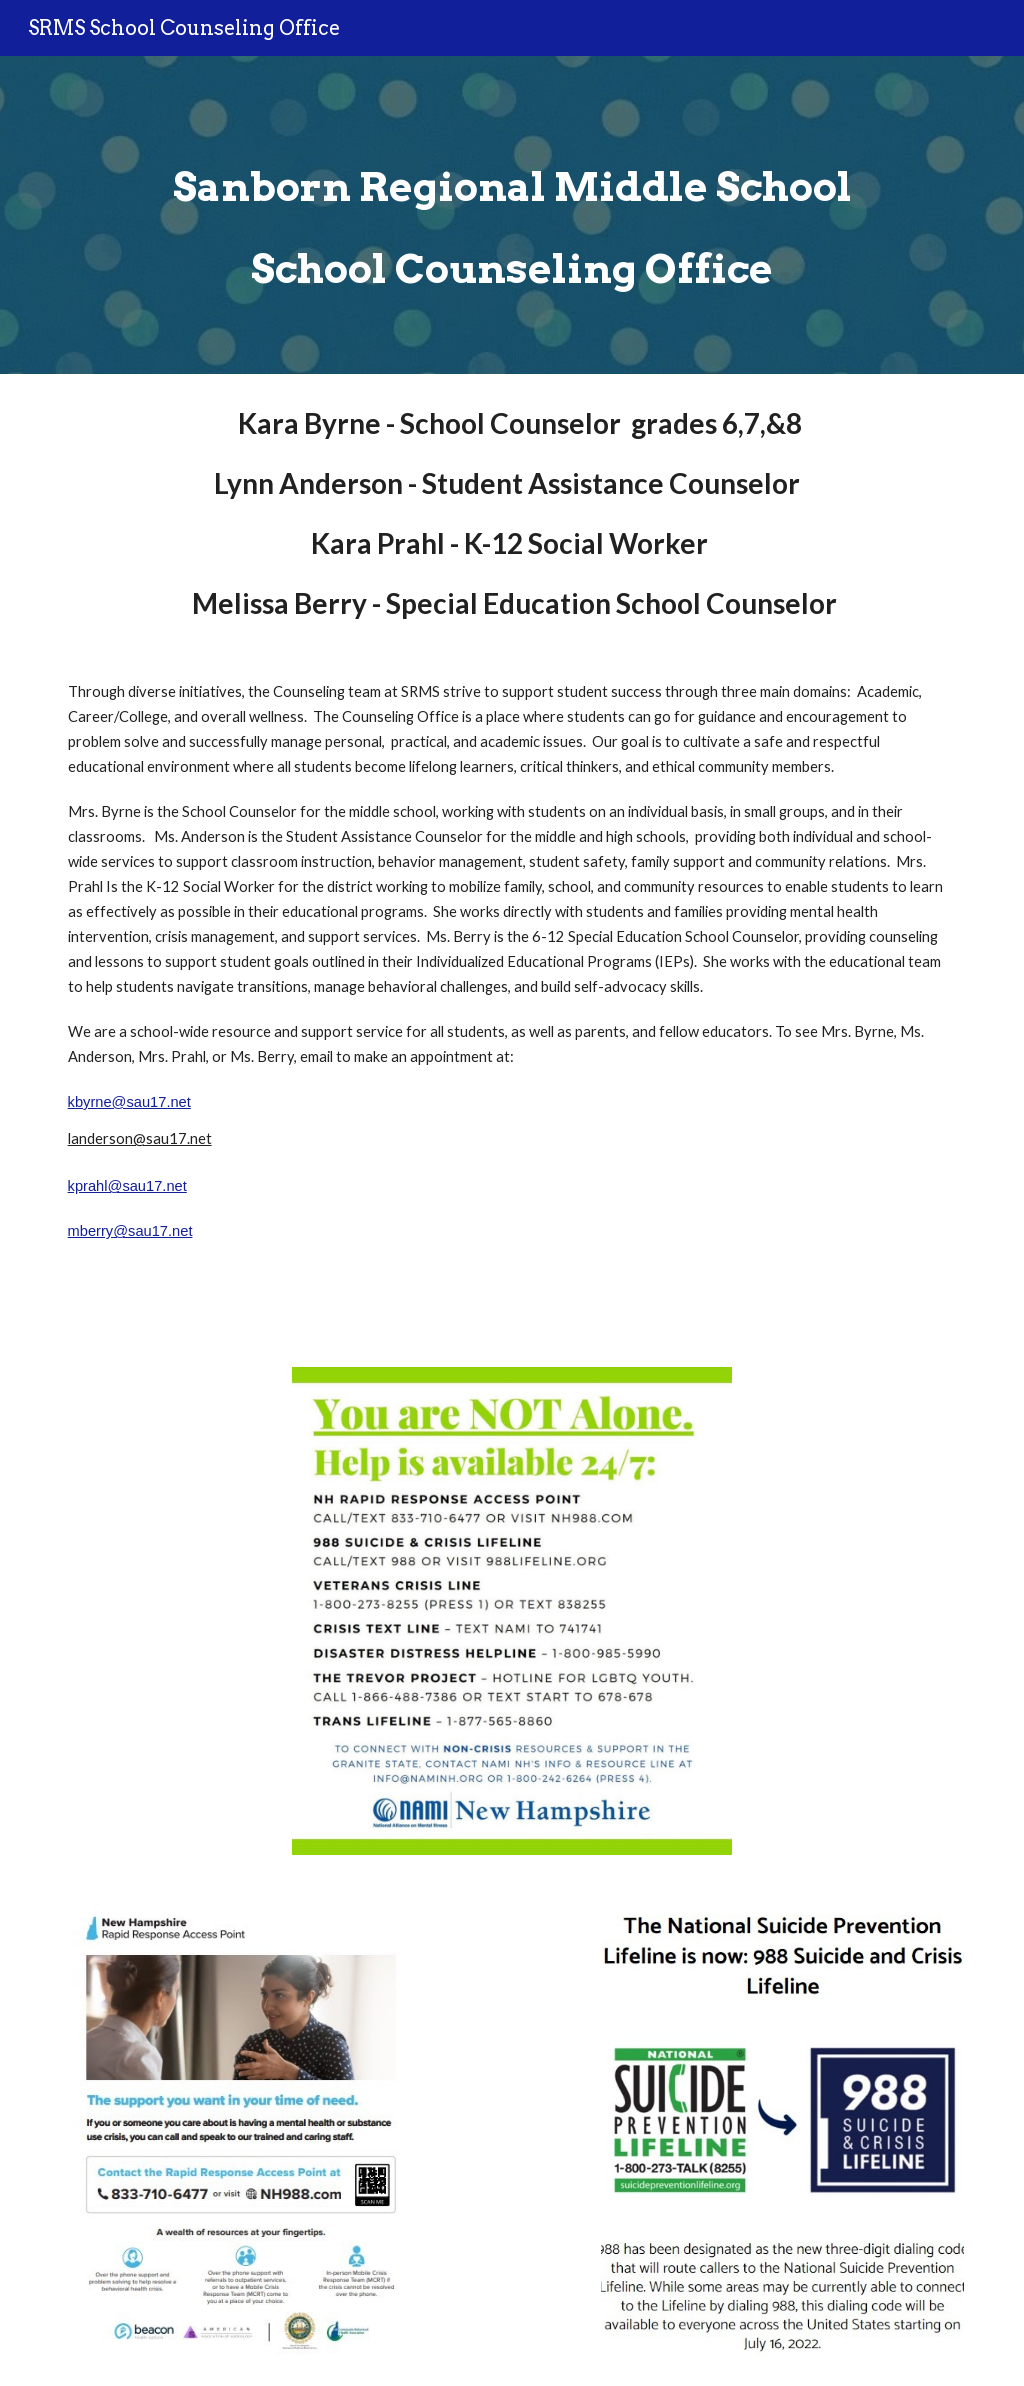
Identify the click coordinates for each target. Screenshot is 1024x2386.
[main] (512, 215)
